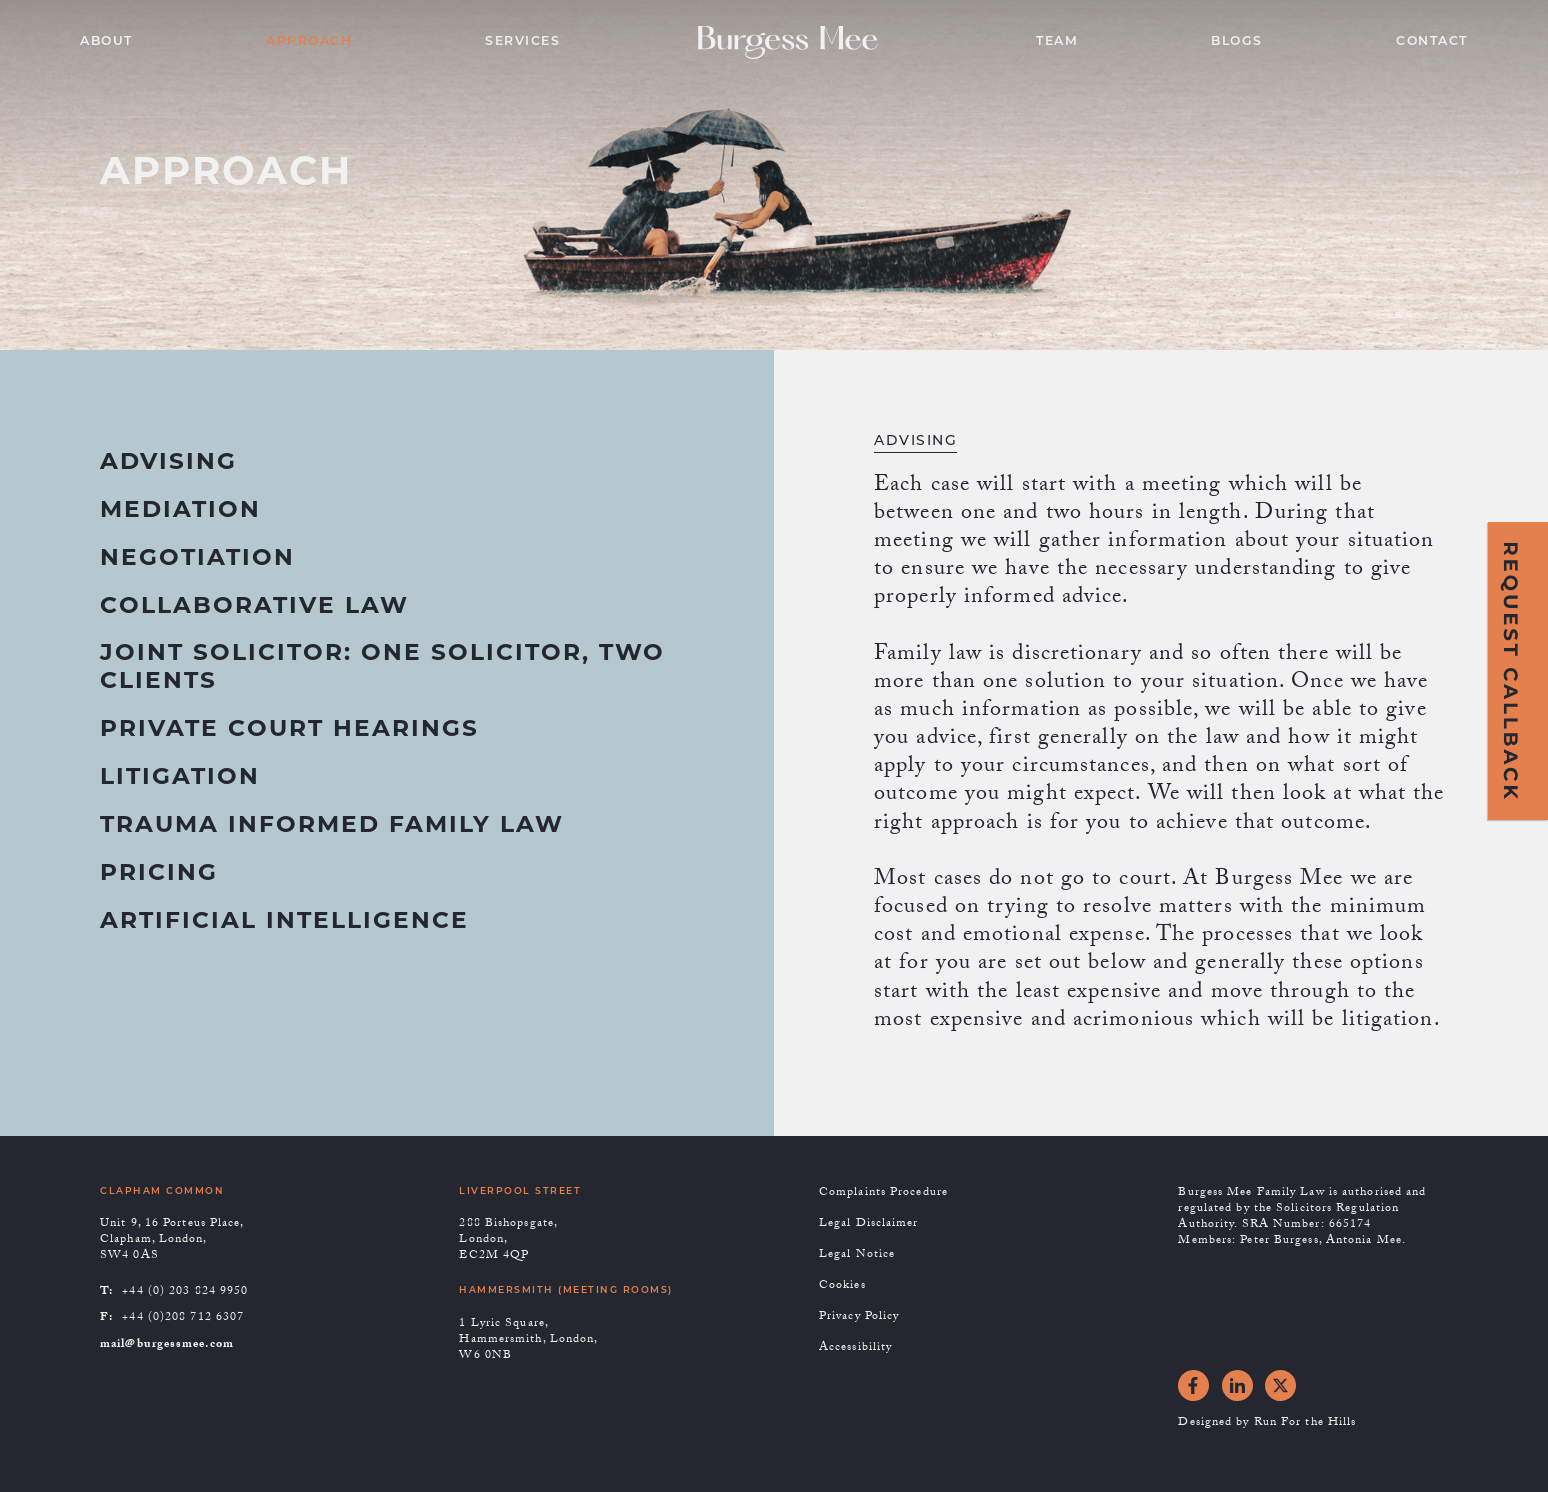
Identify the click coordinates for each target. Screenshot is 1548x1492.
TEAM (1057, 42)
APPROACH (309, 42)
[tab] (168, 474)
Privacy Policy (859, 1318)
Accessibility (855, 1349)
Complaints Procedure (883, 1194)
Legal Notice (857, 1256)
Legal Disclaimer (869, 1225)
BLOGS (1237, 42)
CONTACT (1432, 42)
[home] (798, 42)
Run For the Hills (1305, 1424)
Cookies (842, 1287)
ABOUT (106, 42)
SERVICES (522, 42)
